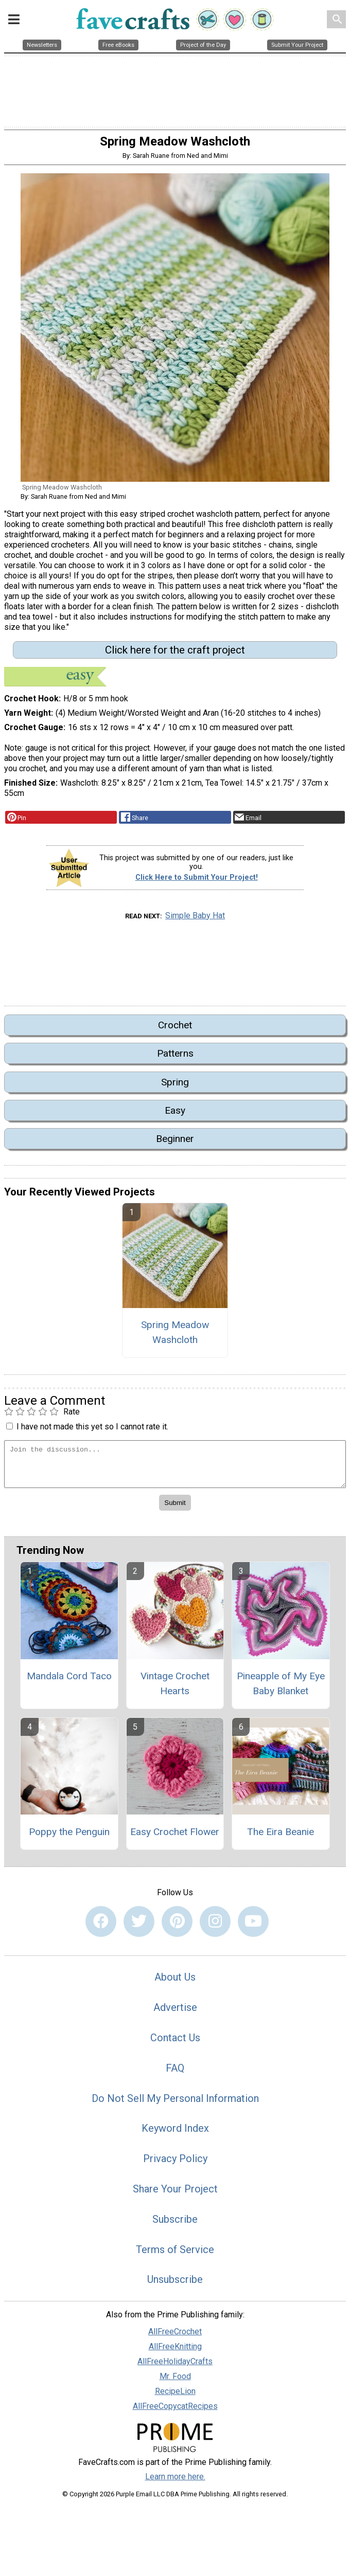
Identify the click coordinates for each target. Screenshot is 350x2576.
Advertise (175, 2010)
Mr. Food (175, 2379)
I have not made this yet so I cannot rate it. (92, 1429)
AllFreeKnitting (175, 2349)
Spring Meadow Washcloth (175, 1334)
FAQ (175, 2070)
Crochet (175, 1027)
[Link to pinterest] (177, 1924)
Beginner (175, 1142)
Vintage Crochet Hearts (175, 1686)
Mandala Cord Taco (69, 1678)
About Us (175, 1980)
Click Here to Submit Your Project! (196, 880)
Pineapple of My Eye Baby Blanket (281, 1686)
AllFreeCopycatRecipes (175, 2409)
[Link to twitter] (139, 1924)
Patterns (175, 1056)
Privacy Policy (175, 2161)
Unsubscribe (175, 2282)
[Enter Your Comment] (175, 1467)
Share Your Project (175, 2191)
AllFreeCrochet (175, 2334)
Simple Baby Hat (195, 918)
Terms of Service (175, 2252)
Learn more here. (175, 2479)
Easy (175, 1113)
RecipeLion (175, 2394)
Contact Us (175, 2040)
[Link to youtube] (253, 1924)
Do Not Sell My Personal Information (175, 2101)
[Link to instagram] (215, 1924)
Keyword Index (175, 2131)
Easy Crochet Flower (174, 1834)
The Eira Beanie (280, 1834)
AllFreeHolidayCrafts (175, 2364)
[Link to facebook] (100, 1924)
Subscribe (175, 2222)
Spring (175, 1085)
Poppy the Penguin (69, 1834)
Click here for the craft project (175, 652)
